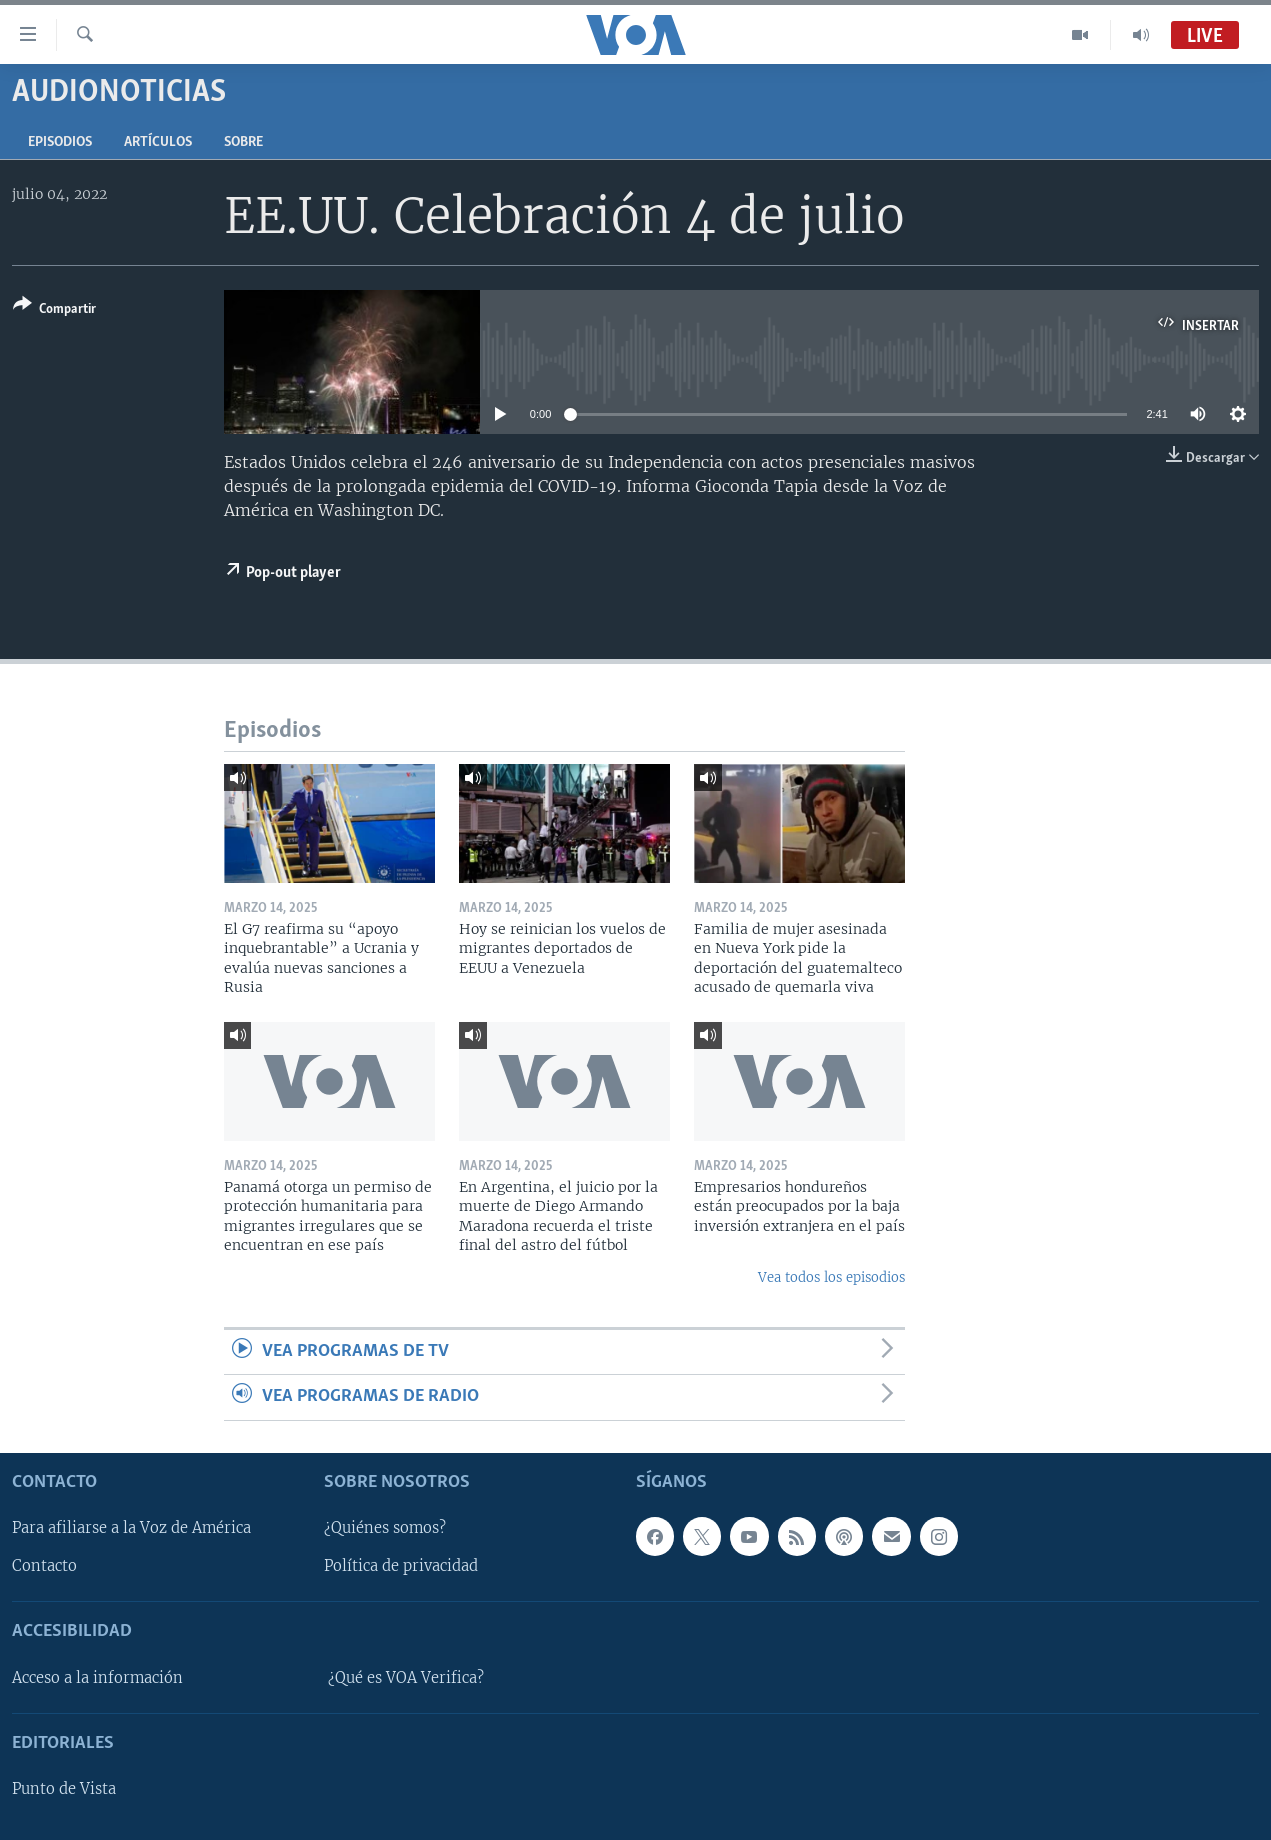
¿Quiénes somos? (385, 1528)
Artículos (158, 142)
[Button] (54, 310)
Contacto (44, 1566)
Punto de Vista (64, 1789)
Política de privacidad (401, 1566)
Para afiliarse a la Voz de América (131, 1528)
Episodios (60, 142)
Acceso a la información (97, 1678)
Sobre (243, 142)
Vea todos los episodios (831, 1277)
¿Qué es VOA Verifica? (406, 1678)
